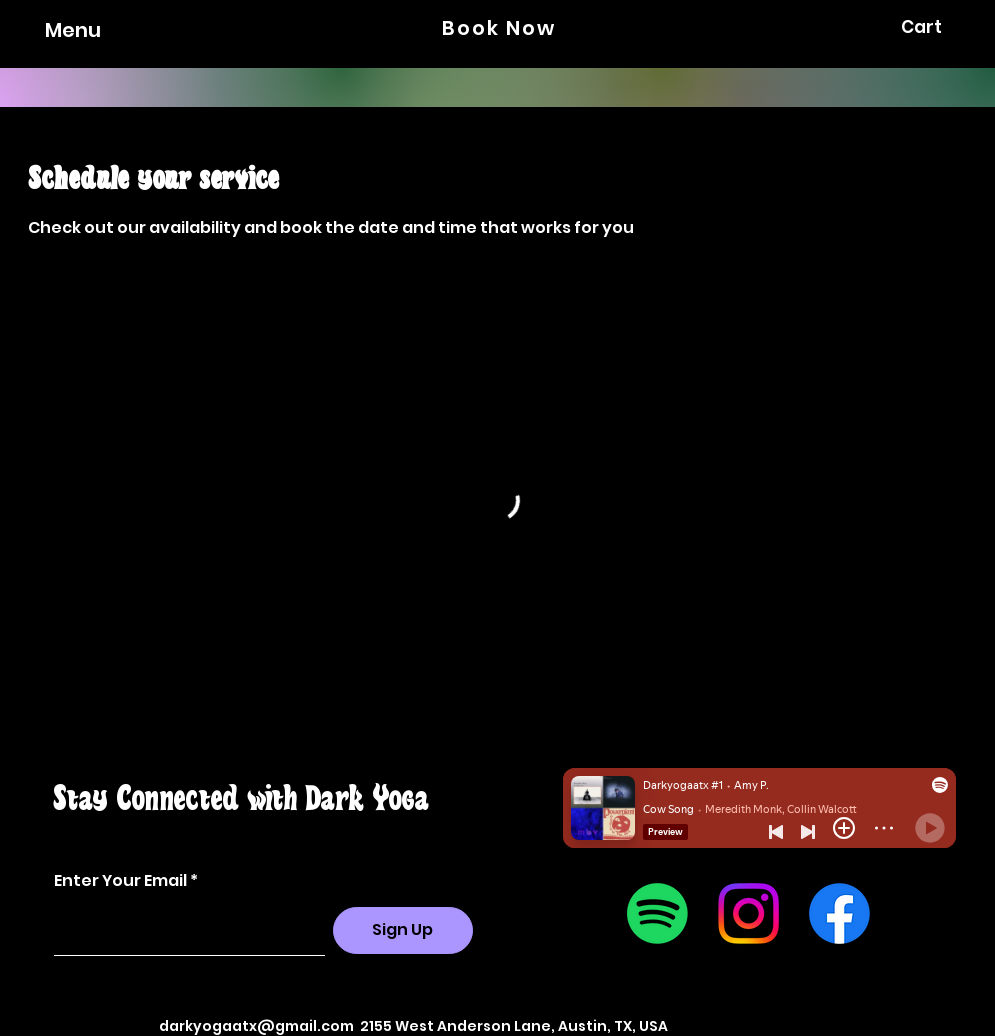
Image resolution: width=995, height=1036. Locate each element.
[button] (935, 27)
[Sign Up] (403, 930)
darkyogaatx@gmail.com (256, 1026)
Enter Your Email (120, 881)
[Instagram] (748, 913)
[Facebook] (839, 913)
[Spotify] (657, 913)
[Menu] (54, 29)
